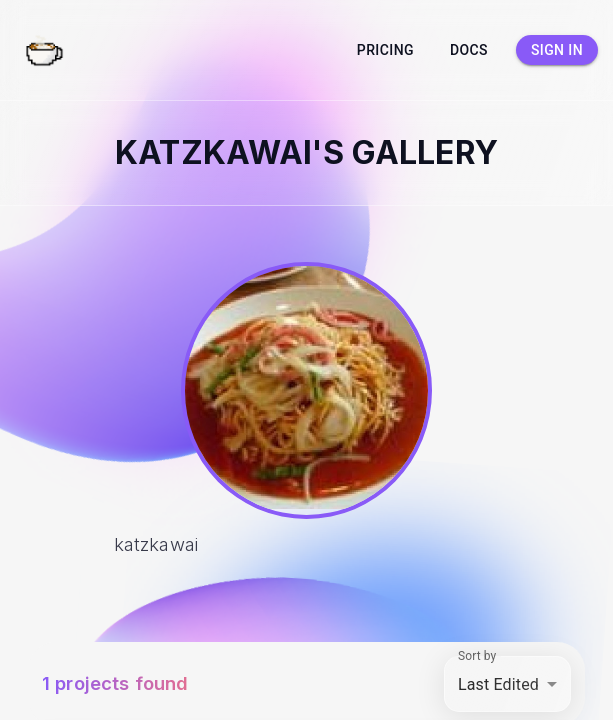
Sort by (477, 656)
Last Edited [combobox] (498, 684)
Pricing (385, 50)
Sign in (557, 50)
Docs (469, 50)
